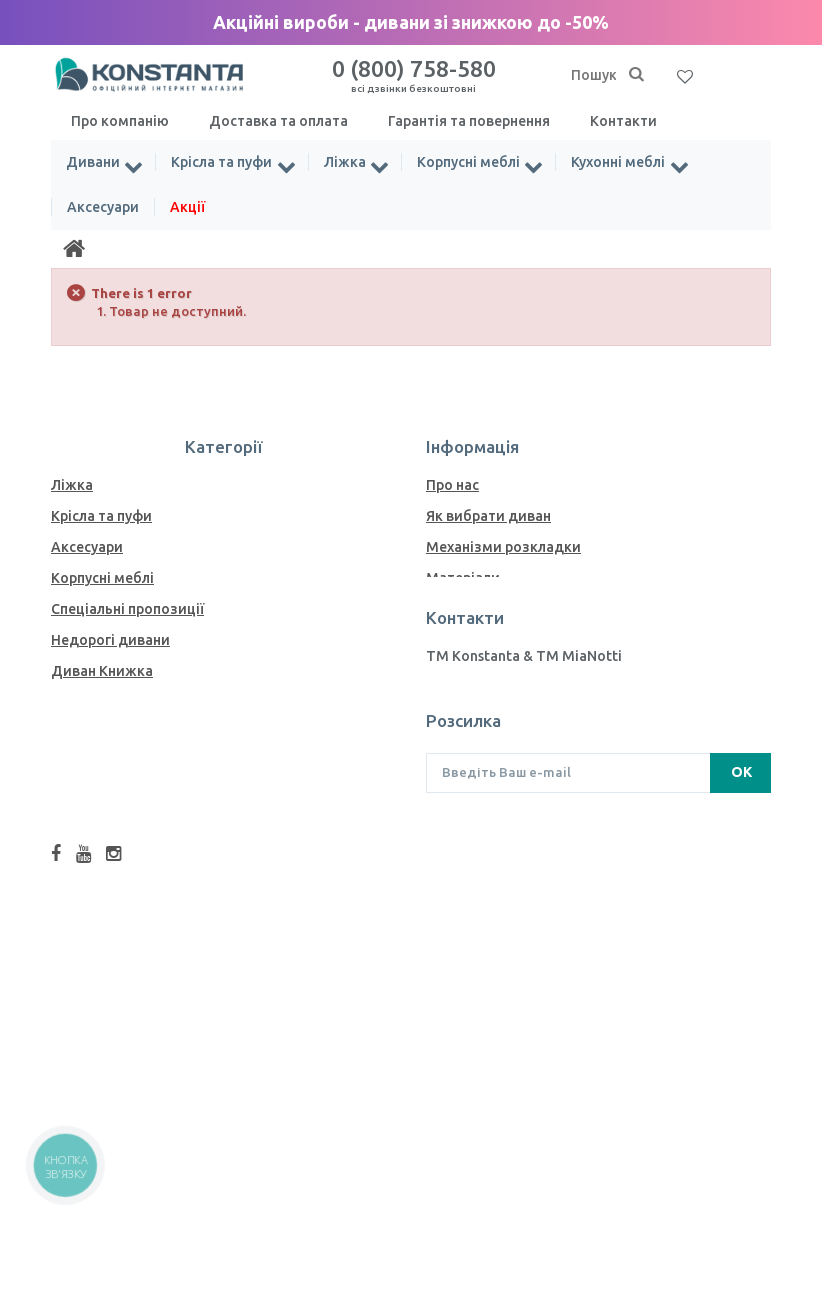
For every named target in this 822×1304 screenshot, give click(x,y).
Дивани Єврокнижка (123, 702)
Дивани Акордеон (114, 733)
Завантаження (476, 733)
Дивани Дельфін (109, 764)
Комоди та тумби (112, 1043)
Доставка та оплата (278, 121)
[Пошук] (636, 75)
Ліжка (346, 162)
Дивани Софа (98, 826)
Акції (187, 207)
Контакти (623, 121)
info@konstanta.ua (489, 895)
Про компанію (120, 121)
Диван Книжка (102, 671)
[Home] (74, 249)
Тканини (455, 640)
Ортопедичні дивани (124, 857)
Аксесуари (103, 207)
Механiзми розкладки (503, 547)
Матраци (82, 1012)
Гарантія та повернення (469, 121)
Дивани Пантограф (117, 981)
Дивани (93, 162)
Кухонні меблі (621, 162)
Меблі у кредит (479, 702)
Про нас (452, 485)
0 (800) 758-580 (414, 75)
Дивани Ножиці (106, 795)
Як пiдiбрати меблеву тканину (530, 671)
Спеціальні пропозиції (127, 609)
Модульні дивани (112, 888)
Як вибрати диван (488, 516)
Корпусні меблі (470, 162)
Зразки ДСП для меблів (507, 609)
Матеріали (463, 578)
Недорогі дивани (110, 640)
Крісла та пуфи (222, 162)
